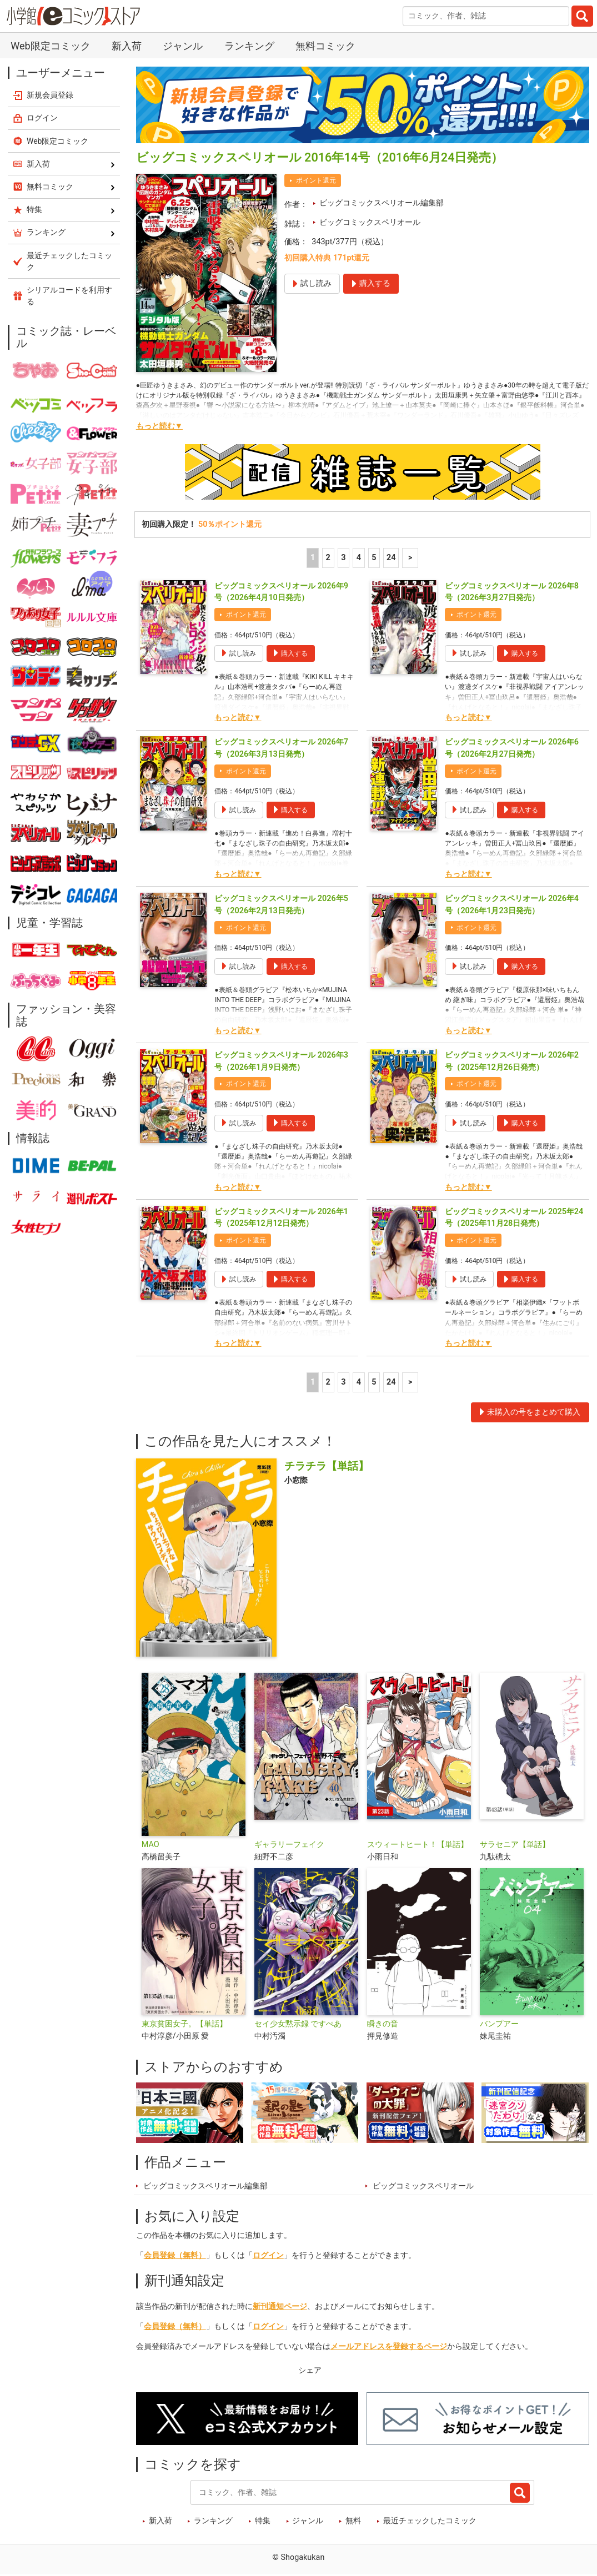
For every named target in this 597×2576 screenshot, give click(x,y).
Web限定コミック (50, 46)
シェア (310, 2370)
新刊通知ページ (280, 2306)
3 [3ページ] (343, 557)
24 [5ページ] (391, 557)
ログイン (268, 2255)
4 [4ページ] (359, 557)
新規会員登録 (50, 94)
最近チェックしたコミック (429, 2520)
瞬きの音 (382, 2024)
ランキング (249, 46)
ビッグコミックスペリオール (369, 222)
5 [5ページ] (374, 557)
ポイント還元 (316, 180)
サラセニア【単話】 (515, 1844)
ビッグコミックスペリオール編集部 (381, 203)
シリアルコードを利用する (69, 295)
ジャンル (183, 46)
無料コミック (325, 46)
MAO (150, 1844)
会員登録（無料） (175, 2255)
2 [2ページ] (328, 557)
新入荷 (127, 46)
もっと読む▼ (159, 426)
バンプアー (499, 2024)
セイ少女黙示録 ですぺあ (298, 2024)
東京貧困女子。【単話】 (184, 2024)
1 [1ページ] (312, 557)
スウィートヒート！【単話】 (417, 1844)
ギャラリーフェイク (289, 1844)
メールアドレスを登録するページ (388, 2346)
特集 (262, 2520)
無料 (353, 2520)
